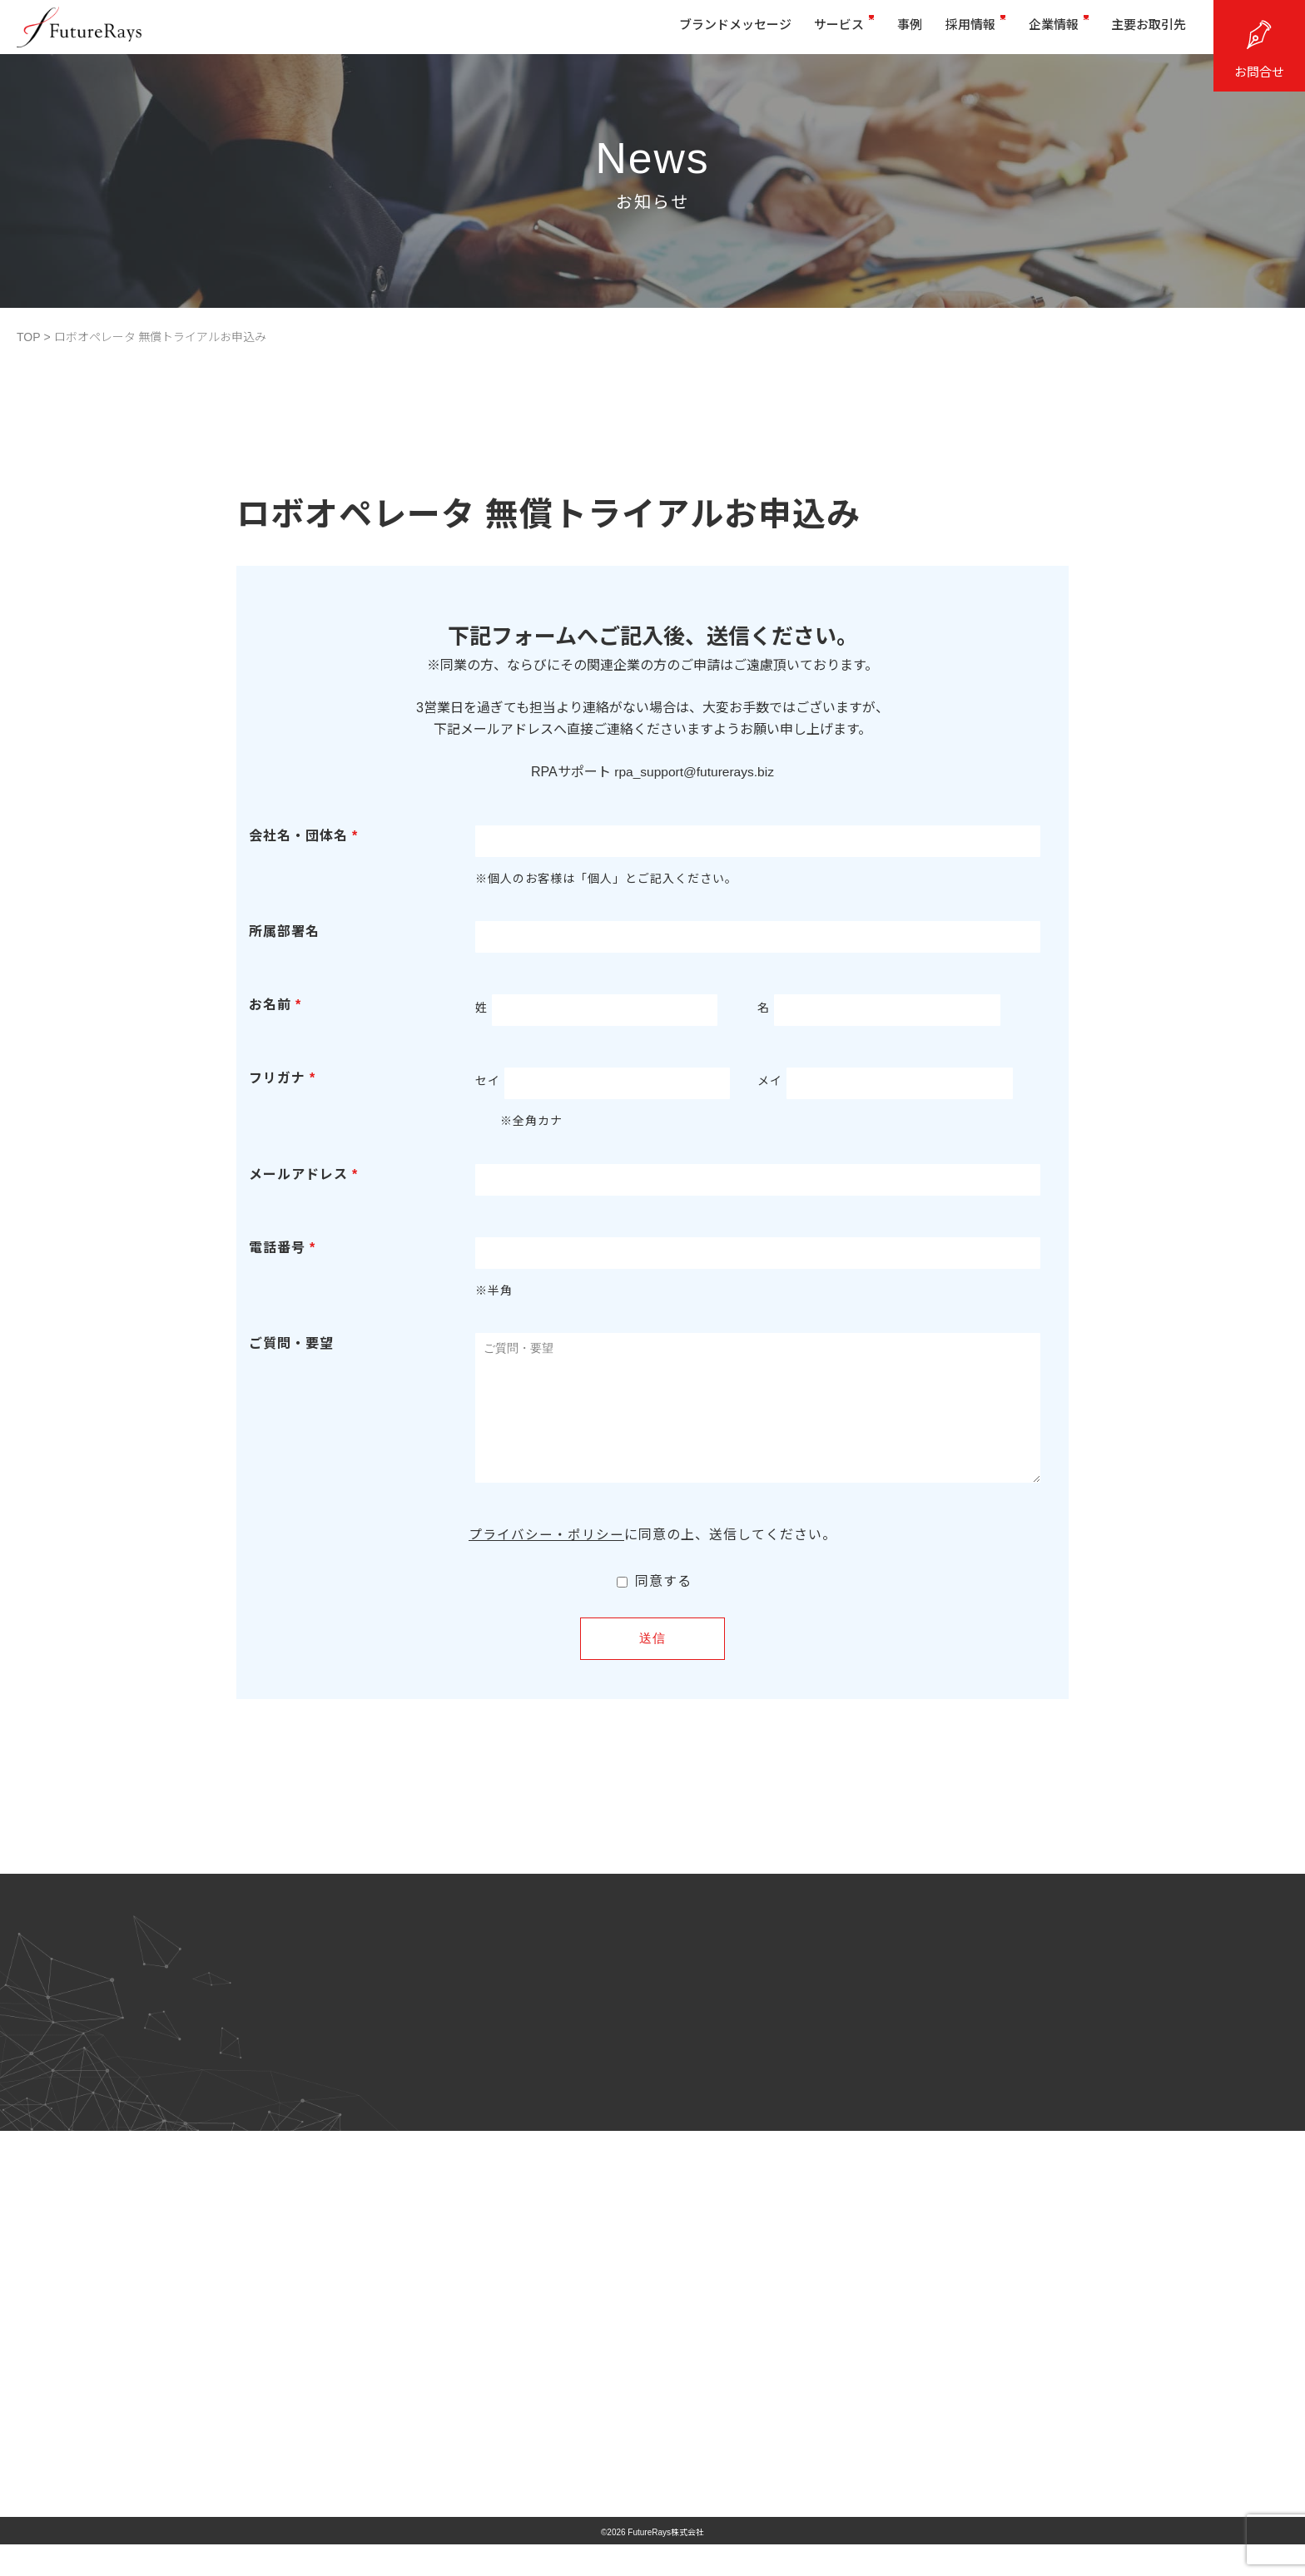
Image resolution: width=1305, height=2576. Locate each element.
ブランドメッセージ (699, 31)
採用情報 (957, 31)
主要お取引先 (1142, 31)
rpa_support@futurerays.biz (694, 772)
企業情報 (1046, 31)
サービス (814, 31)
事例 (885, 31)
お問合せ (1259, 72)
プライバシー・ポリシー (546, 1560)
